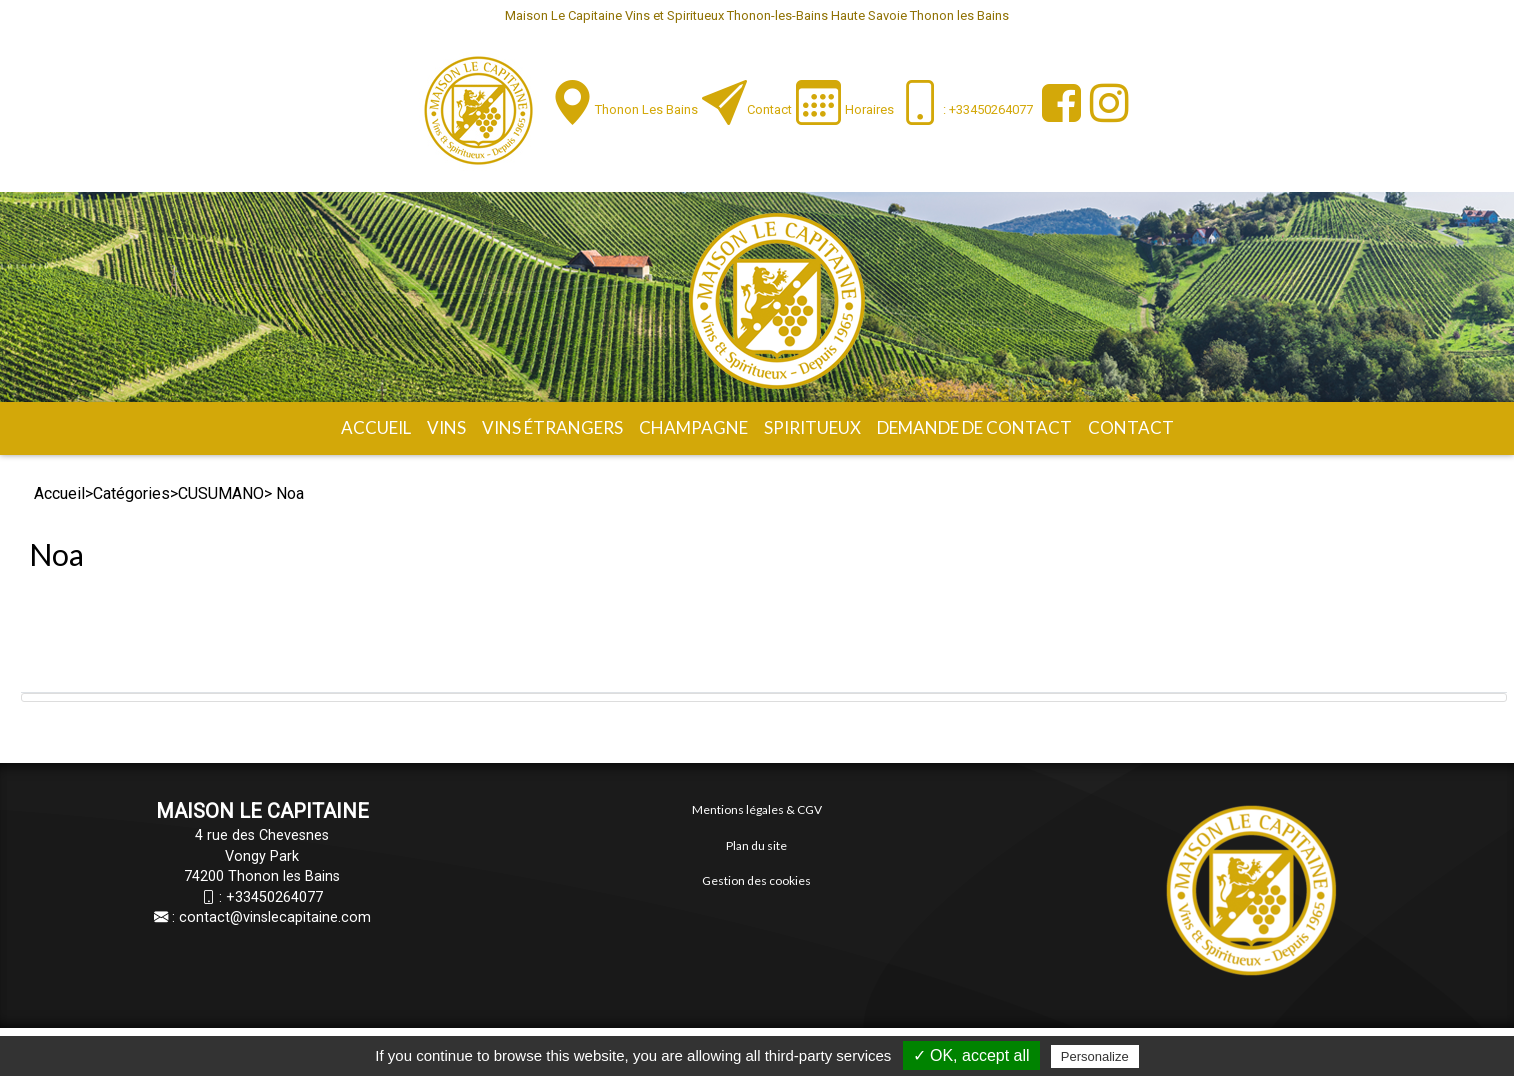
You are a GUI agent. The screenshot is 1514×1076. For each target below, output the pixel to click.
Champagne (693, 427)
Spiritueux (812, 427)
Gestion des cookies (756, 880)
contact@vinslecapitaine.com (275, 917)
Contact (769, 109)
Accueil (376, 427)
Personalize (1095, 1056)
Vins (446, 427)
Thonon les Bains (646, 109)
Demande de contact (974, 427)
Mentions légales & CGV (757, 809)
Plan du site (756, 845)
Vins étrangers (552, 427)
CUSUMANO (221, 493)
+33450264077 (274, 897)
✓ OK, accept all (971, 1055)
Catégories (131, 493)
